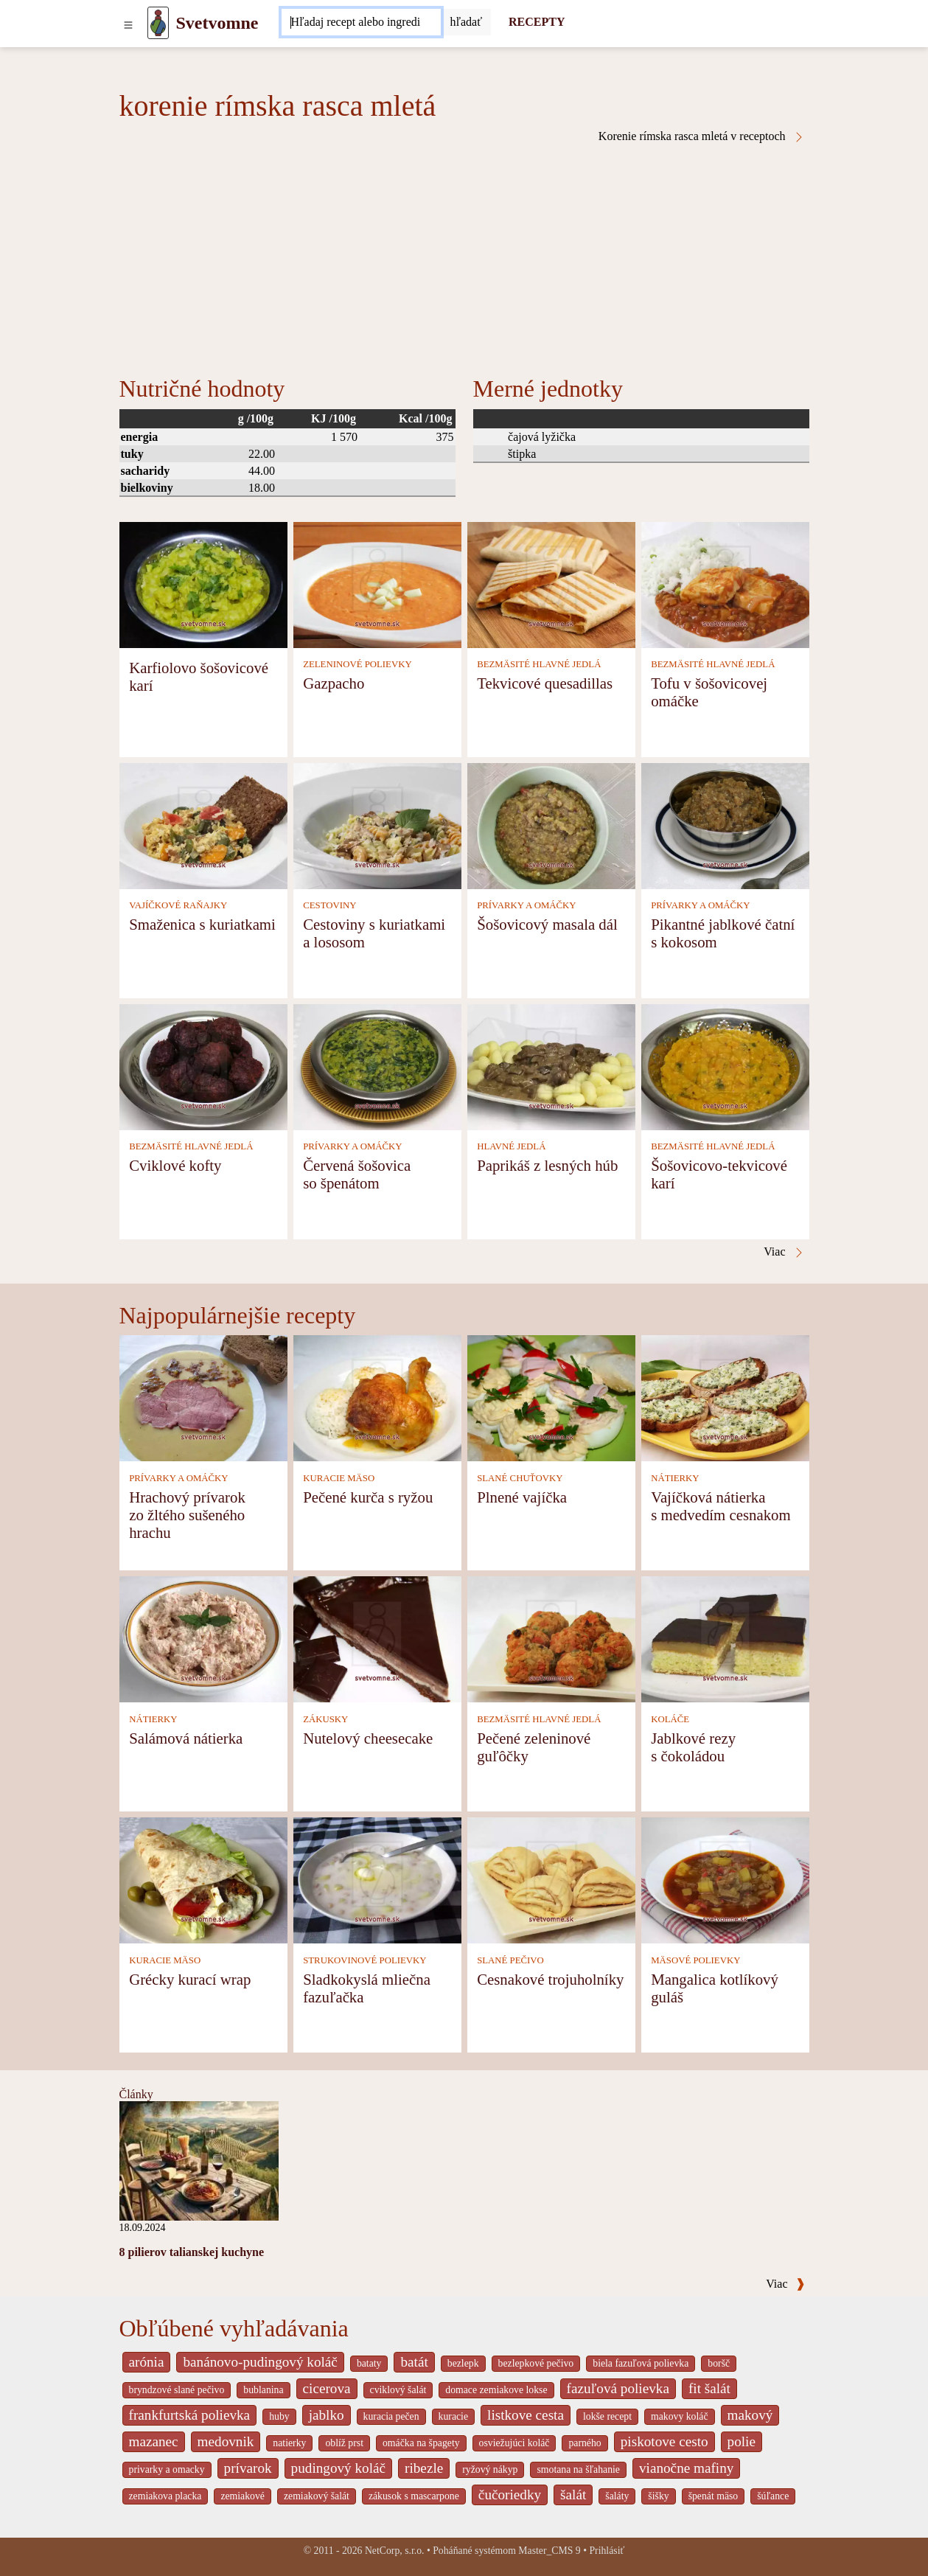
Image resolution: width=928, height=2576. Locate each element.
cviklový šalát (398, 2389)
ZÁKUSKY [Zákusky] (325, 1719)
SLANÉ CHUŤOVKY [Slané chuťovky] (519, 1478)
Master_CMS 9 (549, 2550)
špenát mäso (713, 2496)
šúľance (773, 2496)
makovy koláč (679, 2416)
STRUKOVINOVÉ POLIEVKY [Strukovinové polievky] (364, 1960)
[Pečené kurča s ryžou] (377, 1397)
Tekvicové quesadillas (545, 683)
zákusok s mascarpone (414, 2496)
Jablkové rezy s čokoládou (693, 1747)
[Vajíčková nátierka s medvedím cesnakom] (725, 1397)
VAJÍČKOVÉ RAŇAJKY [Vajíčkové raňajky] (178, 905)
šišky (658, 2496)
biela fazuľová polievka (640, 2363)
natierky (289, 2442)
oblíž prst (344, 2442)
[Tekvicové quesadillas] (551, 583)
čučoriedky (509, 2494)
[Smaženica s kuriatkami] (203, 824)
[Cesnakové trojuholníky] (551, 1879)
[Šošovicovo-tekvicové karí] (725, 1065)
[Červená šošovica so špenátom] (377, 1065)
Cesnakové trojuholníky (550, 1979)
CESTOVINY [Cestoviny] (329, 905)
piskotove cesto (664, 2441)
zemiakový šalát (316, 2496)
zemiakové (242, 2496)
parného (584, 2442)
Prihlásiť (606, 2550)
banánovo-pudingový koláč (260, 2362)
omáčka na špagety (421, 2442)
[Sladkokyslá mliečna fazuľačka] (377, 1879)
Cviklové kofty (175, 1165)
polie (742, 2441)
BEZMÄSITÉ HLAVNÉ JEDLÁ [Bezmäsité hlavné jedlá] (539, 664)
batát (414, 2362)
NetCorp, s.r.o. (395, 2550)
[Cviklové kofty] (203, 1065)
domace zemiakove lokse (496, 2389)
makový (750, 2415)
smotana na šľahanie (578, 2469)
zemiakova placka (165, 2496)
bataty (369, 2363)
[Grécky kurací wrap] (203, 1879)
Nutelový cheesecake (368, 1738)
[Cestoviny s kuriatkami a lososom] (377, 824)
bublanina (263, 2389)
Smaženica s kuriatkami (202, 924)
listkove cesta (525, 2415)
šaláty (617, 2496)
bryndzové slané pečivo (177, 2389)
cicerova (327, 2388)
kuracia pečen (391, 2416)
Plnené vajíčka (522, 1497)
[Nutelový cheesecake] (377, 1638)
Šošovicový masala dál (547, 924)
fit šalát (709, 2388)
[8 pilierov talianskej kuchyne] (199, 2160)
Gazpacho (333, 683)
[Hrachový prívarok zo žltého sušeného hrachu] (203, 1397)
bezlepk (463, 2363)
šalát (573, 2494)
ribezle (424, 2468)
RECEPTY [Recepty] (537, 21)
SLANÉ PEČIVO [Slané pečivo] (510, 1960)
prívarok (248, 2468)
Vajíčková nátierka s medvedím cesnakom (720, 1506)
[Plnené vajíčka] (551, 1397)
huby (279, 2416)
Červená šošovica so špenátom (357, 1174)
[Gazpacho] (377, 583)
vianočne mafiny (686, 2468)
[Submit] (466, 22)
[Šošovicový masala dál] (551, 824)
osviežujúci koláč (514, 2442)
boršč (719, 2363)
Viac (785, 2283)
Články (136, 2094)
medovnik (226, 2441)
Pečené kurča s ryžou (368, 1497)
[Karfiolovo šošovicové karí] (203, 583)
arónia (146, 2362)
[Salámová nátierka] (203, 1638)
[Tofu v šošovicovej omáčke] (725, 583)
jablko (326, 2415)
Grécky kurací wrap (190, 1979)
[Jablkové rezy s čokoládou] (725, 1638)
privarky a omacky (167, 2469)
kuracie (453, 2416)
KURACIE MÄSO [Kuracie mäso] (338, 1478)
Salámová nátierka (186, 1738)
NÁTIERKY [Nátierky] (675, 1478)
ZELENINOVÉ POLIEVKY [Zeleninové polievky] (357, 664)
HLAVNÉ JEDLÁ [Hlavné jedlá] (511, 1146)
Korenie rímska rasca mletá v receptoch (702, 136)
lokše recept (607, 2416)
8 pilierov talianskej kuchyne (192, 2252)
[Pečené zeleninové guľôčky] (551, 1638)
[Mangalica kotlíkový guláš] (725, 1879)
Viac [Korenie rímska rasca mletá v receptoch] (784, 1252)
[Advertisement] (464, 253)
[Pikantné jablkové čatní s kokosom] (725, 824)
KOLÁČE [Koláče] (670, 1719)
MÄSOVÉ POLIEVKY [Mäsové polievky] (695, 1960)
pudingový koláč (338, 2468)
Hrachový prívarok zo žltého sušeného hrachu (187, 1515)
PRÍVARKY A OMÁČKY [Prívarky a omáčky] (526, 905)
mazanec (153, 2441)
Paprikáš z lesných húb (547, 1165)
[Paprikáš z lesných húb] (551, 1065)
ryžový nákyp (489, 2469)
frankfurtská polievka (190, 2415)
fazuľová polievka (618, 2388)
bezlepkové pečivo (536, 2363)
